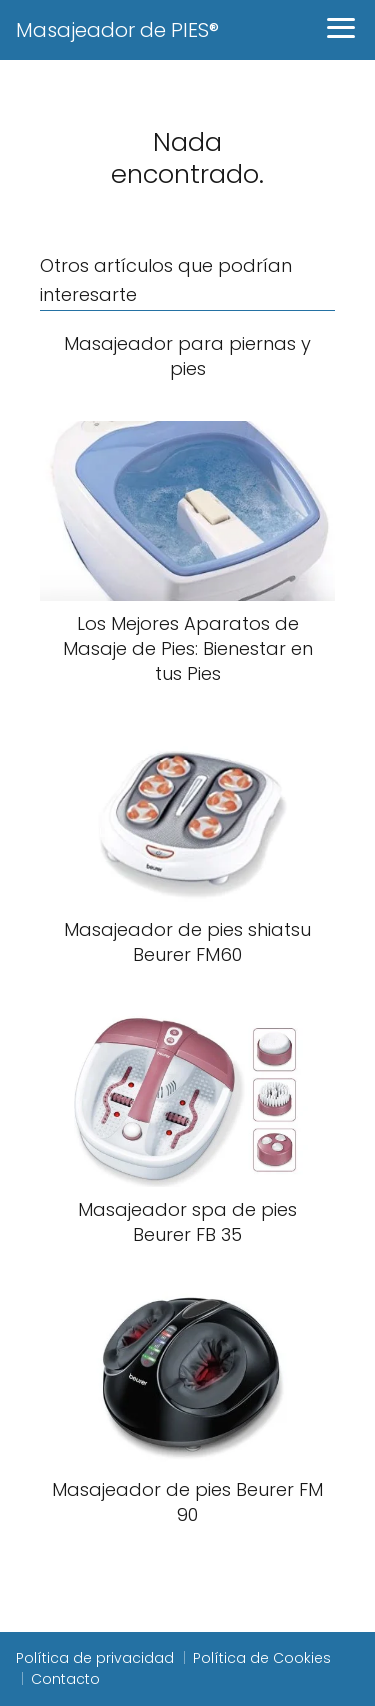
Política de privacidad (95, 1658)
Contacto (65, 1679)
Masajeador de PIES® (117, 30)
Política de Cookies (262, 1658)
